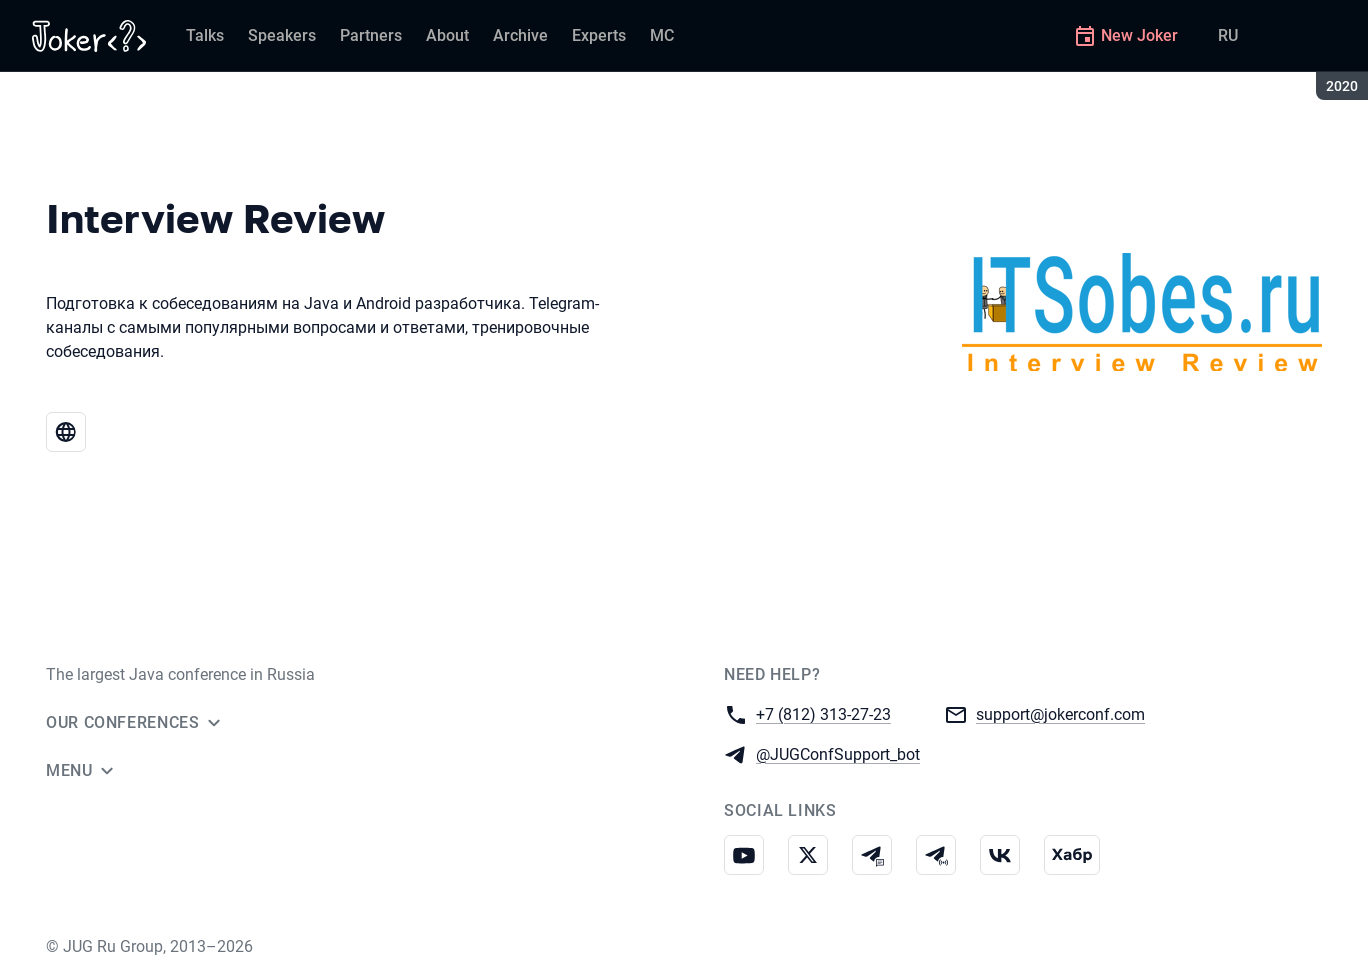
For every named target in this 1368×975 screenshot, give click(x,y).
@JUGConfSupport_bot (838, 753)
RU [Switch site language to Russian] (1228, 35)
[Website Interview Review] (66, 432)
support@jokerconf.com (1060, 713)
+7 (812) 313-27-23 (823, 713)
